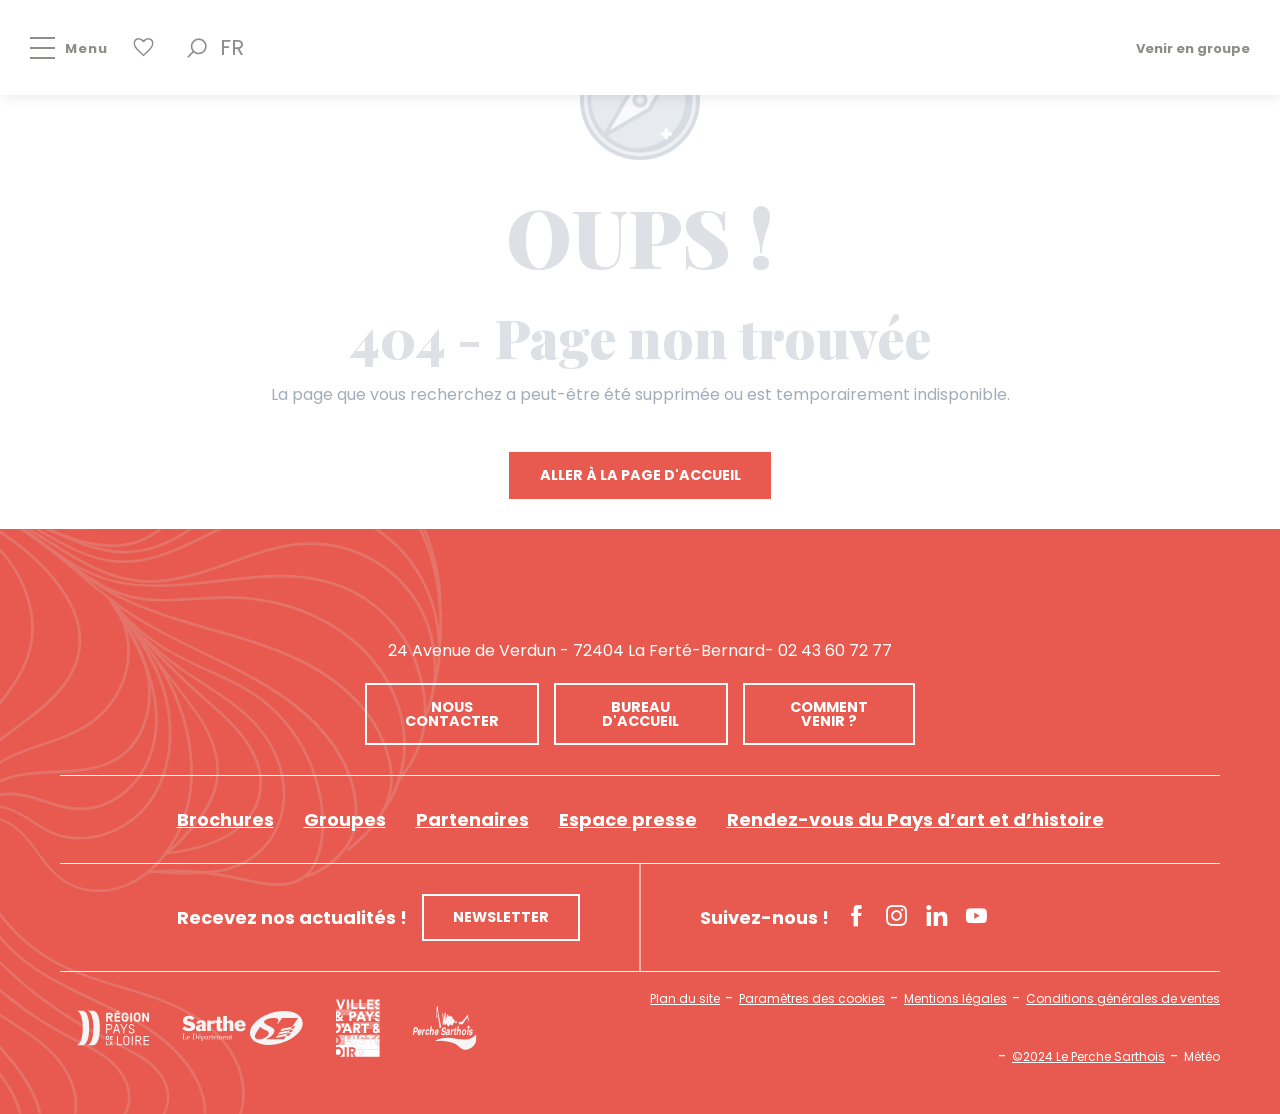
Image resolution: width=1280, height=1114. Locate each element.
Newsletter (501, 917)
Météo (1202, 1057)
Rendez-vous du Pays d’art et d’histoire (915, 819)
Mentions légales (955, 999)
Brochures (225, 819)
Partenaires (472, 819)
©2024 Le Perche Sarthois (1088, 1057)
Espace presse (628, 819)
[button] (197, 48)
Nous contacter (452, 714)
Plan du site (685, 999)
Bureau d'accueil (640, 714)
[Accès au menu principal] (54, 48)
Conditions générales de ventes (1123, 999)
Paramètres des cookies (812, 999)
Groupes (345, 819)
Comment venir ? (829, 714)
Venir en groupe (1193, 47)
